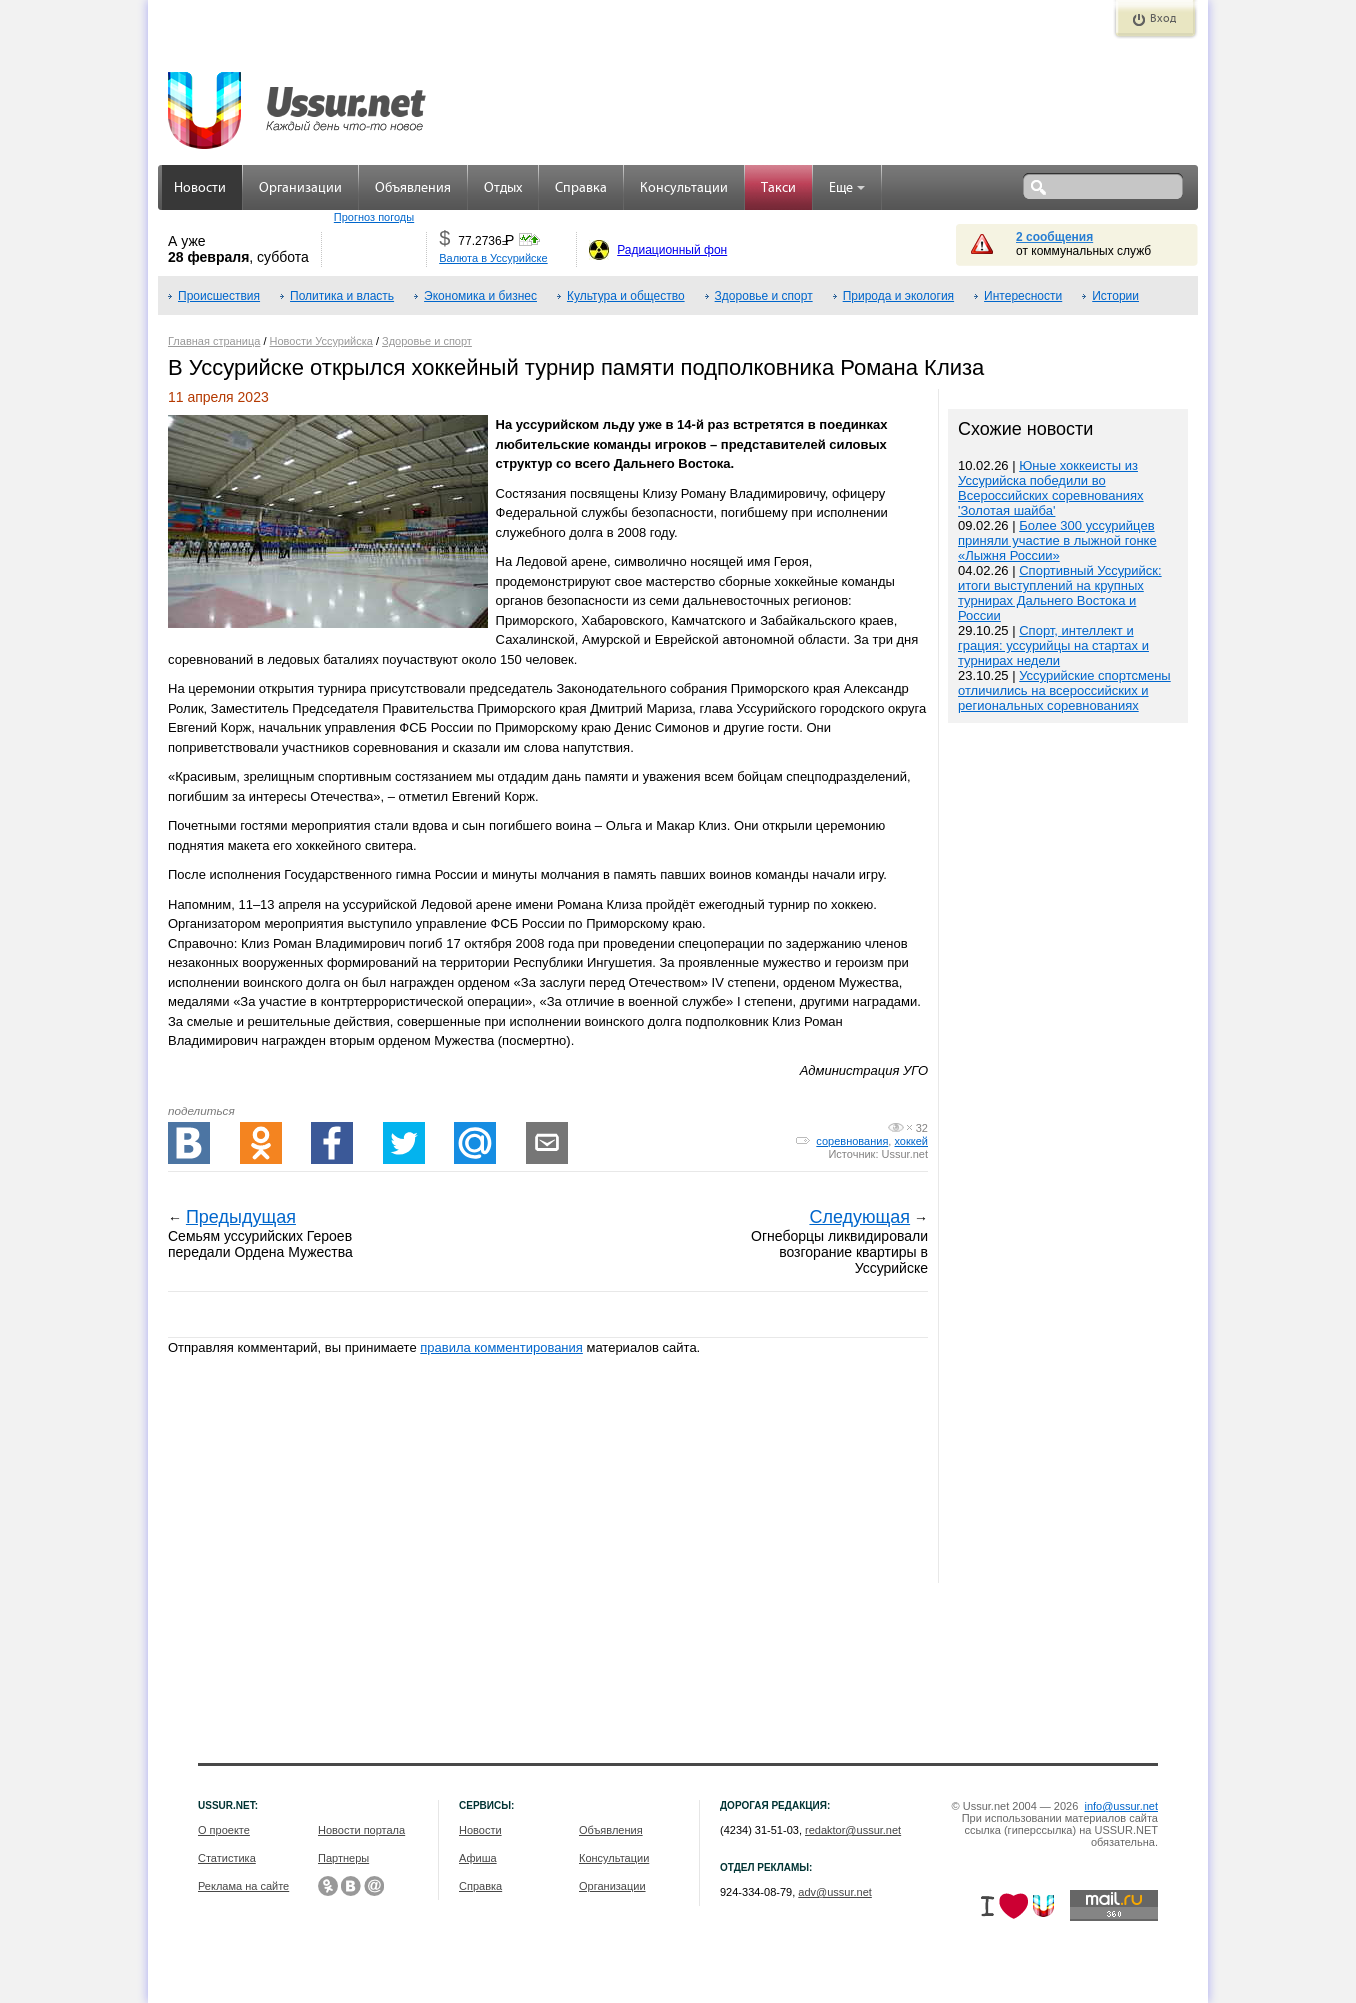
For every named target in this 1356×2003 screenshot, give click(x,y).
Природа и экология (898, 296)
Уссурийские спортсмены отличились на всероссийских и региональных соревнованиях (1064, 690)
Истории (1115, 296)
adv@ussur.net (835, 1892)
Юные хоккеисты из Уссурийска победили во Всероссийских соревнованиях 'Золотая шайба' (1051, 488)
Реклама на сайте (243, 1886)
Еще (847, 188)
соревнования (852, 1141)
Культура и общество (626, 296)
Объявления (413, 188)
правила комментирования (501, 1347)
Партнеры (343, 1858)
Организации (300, 188)
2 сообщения (1054, 237)
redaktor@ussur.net (853, 1830)
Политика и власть (342, 296)
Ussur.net (905, 1154)
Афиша (478, 1858)
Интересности (1023, 296)
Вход (1163, 19)
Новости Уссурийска (321, 341)
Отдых (503, 188)
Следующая (859, 1217)
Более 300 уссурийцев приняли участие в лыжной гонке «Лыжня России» (1057, 540)
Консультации (684, 188)
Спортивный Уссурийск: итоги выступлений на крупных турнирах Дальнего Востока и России (1060, 593)
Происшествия (219, 296)
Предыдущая (241, 1217)
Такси (778, 188)
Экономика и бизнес (480, 296)
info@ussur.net (1121, 1806)
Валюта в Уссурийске (493, 258)
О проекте (224, 1830)
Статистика (227, 1858)
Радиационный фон (672, 250)
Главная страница (214, 341)
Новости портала (361, 1830)
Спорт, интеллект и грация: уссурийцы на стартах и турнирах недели (1053, 645)
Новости (200, 188)
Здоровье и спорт (764, 296)
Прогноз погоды (374, 217)
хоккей (911, 1141)
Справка (581, 188)
